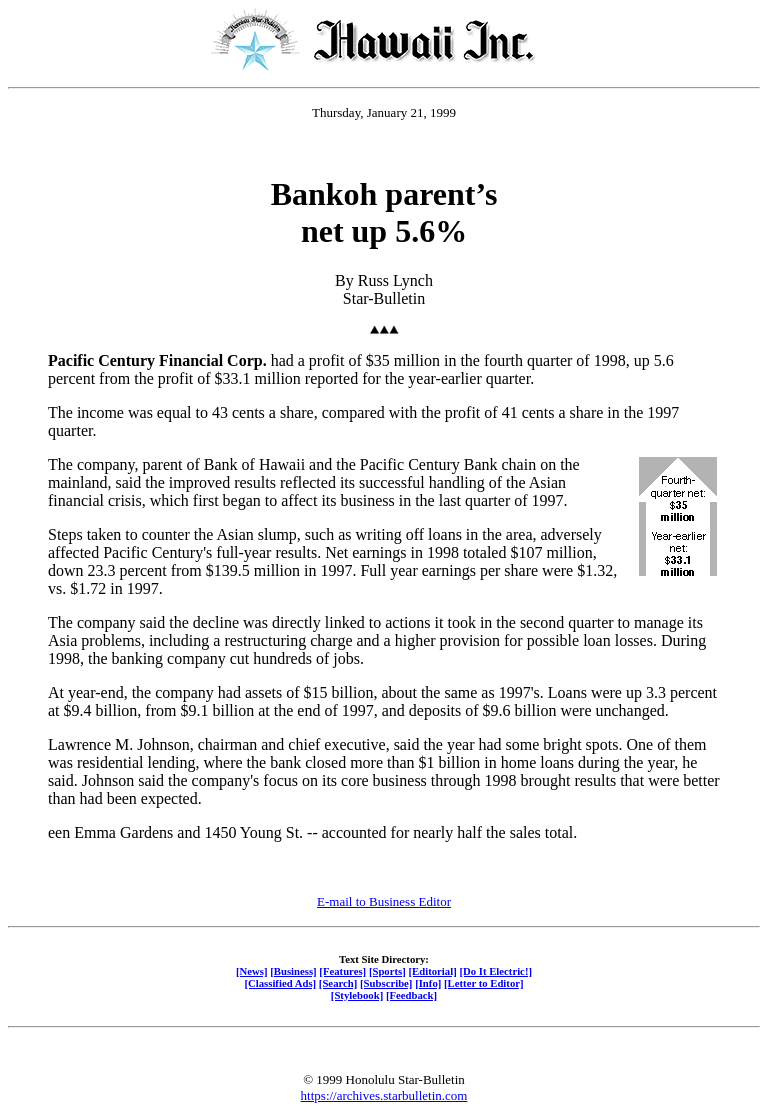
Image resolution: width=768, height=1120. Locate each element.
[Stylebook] (357, 995)
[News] (252, 971)
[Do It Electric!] (495, 971)
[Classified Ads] (280, 983)
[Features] (342, 971)
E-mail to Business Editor (384, 901)
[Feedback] (411, 995)
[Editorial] (432, 971)
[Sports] (387, 971)
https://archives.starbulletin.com (384, 1095)
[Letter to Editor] (484, 983)
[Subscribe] (386, 983)
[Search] (338, 983)
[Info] (428, 983)
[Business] (293, 971)
